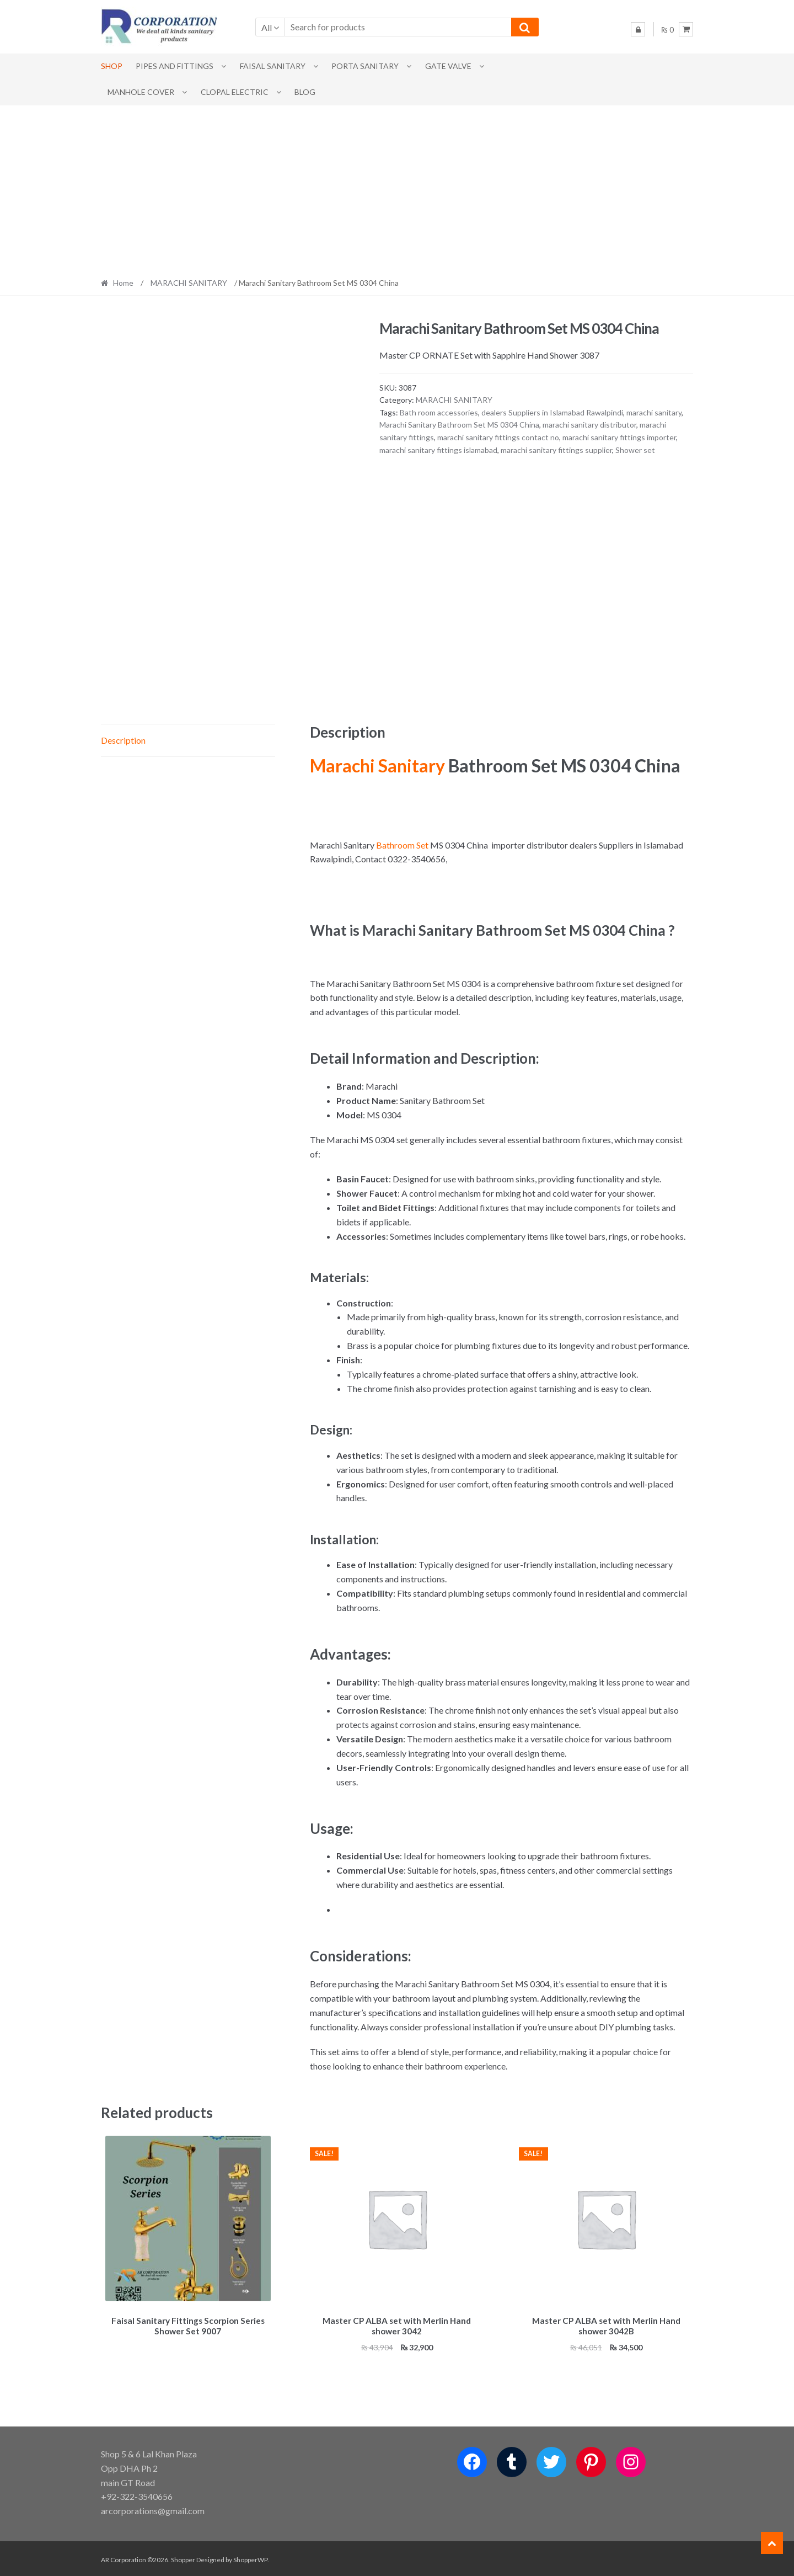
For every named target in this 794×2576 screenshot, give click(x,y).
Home (123, 282)
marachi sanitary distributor (589, 424)
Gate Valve (448, 66)
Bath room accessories (439, 412)
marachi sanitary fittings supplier (556, 450)
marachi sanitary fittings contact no (498, 437)
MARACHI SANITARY (189, 282)
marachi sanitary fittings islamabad (438, 450)
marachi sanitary (654, 412)
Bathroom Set (402, 845)
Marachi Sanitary (377, 765)
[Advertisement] (397, 188)
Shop (111, 66)
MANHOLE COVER (141, 92)
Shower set (635, 450)
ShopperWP (250, 2557)
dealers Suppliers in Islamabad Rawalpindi (552, 412)
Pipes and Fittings (174, 66)
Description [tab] (123, 740)
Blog (304, 92)
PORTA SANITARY (365, 66)
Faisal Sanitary (272, 66)
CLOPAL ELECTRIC (235, 92)
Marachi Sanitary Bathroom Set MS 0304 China (459, 424)
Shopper (183, 2557)
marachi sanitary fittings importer (619, 437)
